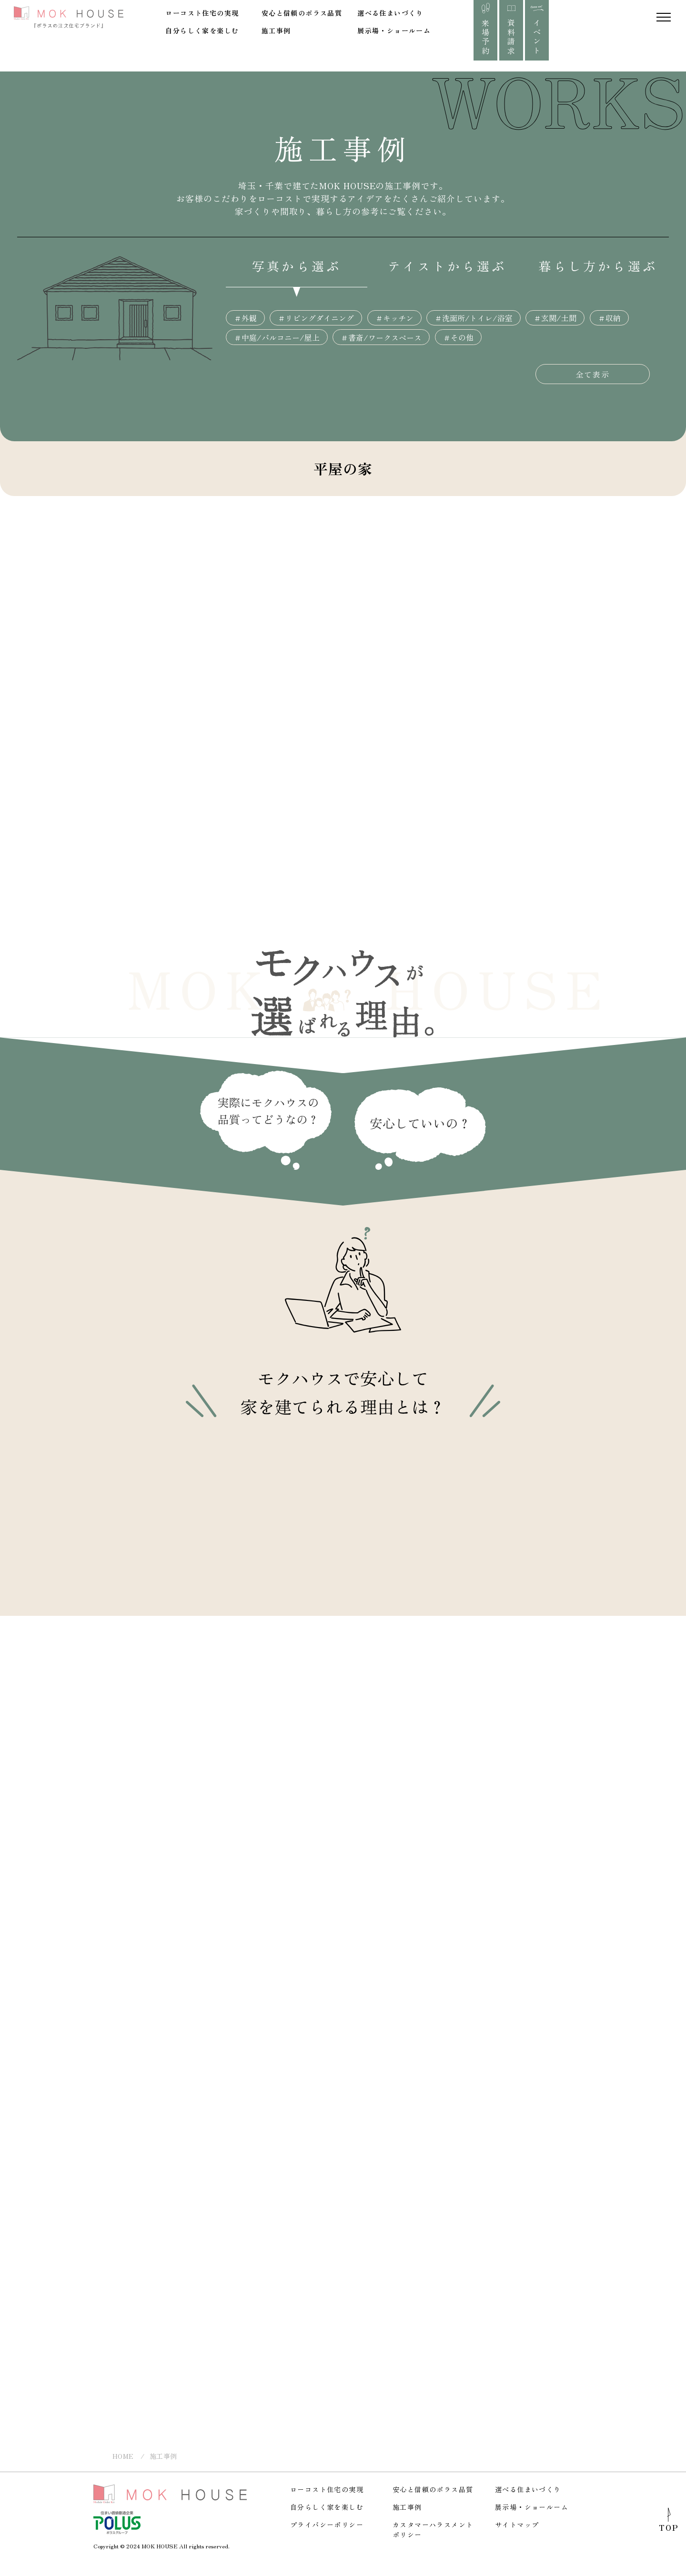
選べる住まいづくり (390, 13)
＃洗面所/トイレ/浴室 (473, 318)
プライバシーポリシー (326, 2524)
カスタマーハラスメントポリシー (433, 2529)
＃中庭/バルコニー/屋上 (277, 337)
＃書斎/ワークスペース (381, 337)
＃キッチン (394, 318)
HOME (122, 2456)
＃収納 (609, 318)
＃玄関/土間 (555, 318)
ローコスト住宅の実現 (202, 13)
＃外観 (245, 318)
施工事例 (276, 30)
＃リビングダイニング (316, 318)
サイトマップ (517, 2524)
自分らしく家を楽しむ (202, 30)
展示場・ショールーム (394, 30)
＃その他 (458, 337)
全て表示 (592, 374)
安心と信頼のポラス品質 (302, 13)
